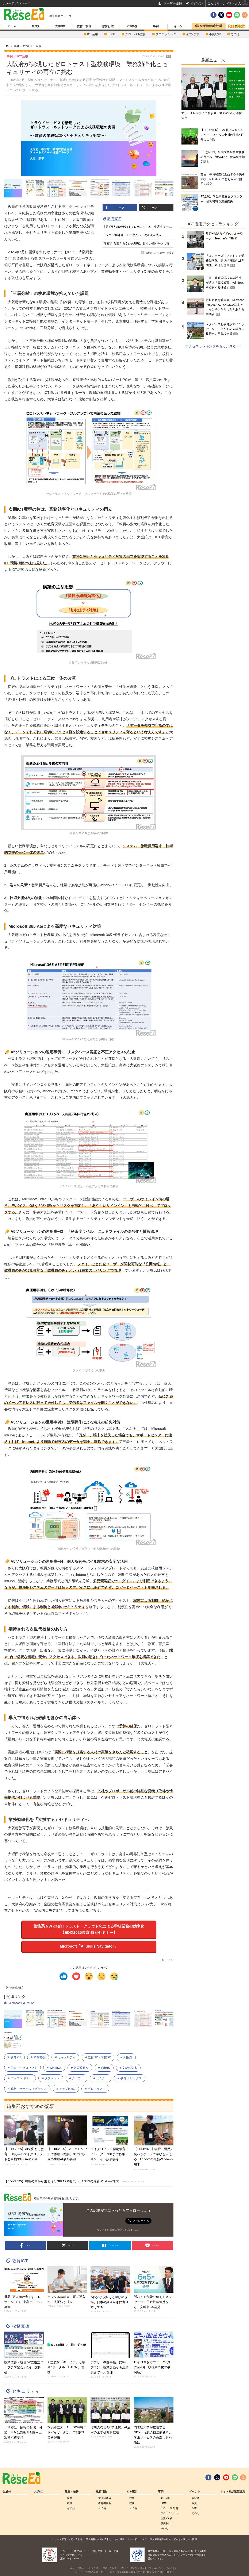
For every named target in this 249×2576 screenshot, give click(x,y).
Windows (55, 2067)
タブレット (52, 2078)
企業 (194, 2508)
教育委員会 (81, 2067)
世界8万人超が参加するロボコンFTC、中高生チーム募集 (140, 226)
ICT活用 (92, 34)
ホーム (12, 26)
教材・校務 (84, 26)
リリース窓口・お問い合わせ (67, 2539)
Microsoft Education (21, 2003)
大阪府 (127, 2057)
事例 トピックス (131, 2078)
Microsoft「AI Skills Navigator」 (89, 1946)
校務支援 (39, 2057)
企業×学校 (192, 34)
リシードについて (137, 2539)
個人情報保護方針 (159, 2539)
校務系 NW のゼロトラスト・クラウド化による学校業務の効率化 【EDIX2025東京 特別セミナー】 (88, 1929)
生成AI (36, 26)
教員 (194, 2503)
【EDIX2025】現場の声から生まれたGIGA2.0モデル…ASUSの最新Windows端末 (74, 2181)
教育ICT (114, 219)
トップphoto (67, 2088)
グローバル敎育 (135, 34)
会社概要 (119, 2539)
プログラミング (166, 34)
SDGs (111, 34)
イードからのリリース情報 (183, 2539)
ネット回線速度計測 (232, 2491)
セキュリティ (67, 2057)
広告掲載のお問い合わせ (98, 2539)
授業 (69, 2498)
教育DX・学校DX (99, 2057)
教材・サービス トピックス (29, 2088)
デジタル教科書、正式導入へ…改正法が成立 (132, 235)
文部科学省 (129, 2067)
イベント (180, 26)
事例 (156, 26)
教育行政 (108, 26)
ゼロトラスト (97, 2088)
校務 (69, 2503)
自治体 (105, 2067)
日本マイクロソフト (24, 2067)
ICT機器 (131, 26)
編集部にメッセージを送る (159, 252)
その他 (235, 34)
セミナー (102, 2078)
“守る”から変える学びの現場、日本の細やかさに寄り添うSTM (144, 243)
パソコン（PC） (21, 2078)
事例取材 (215, 34)
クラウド (78, 2078)
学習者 (195, 2498)
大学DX (60, 26)
